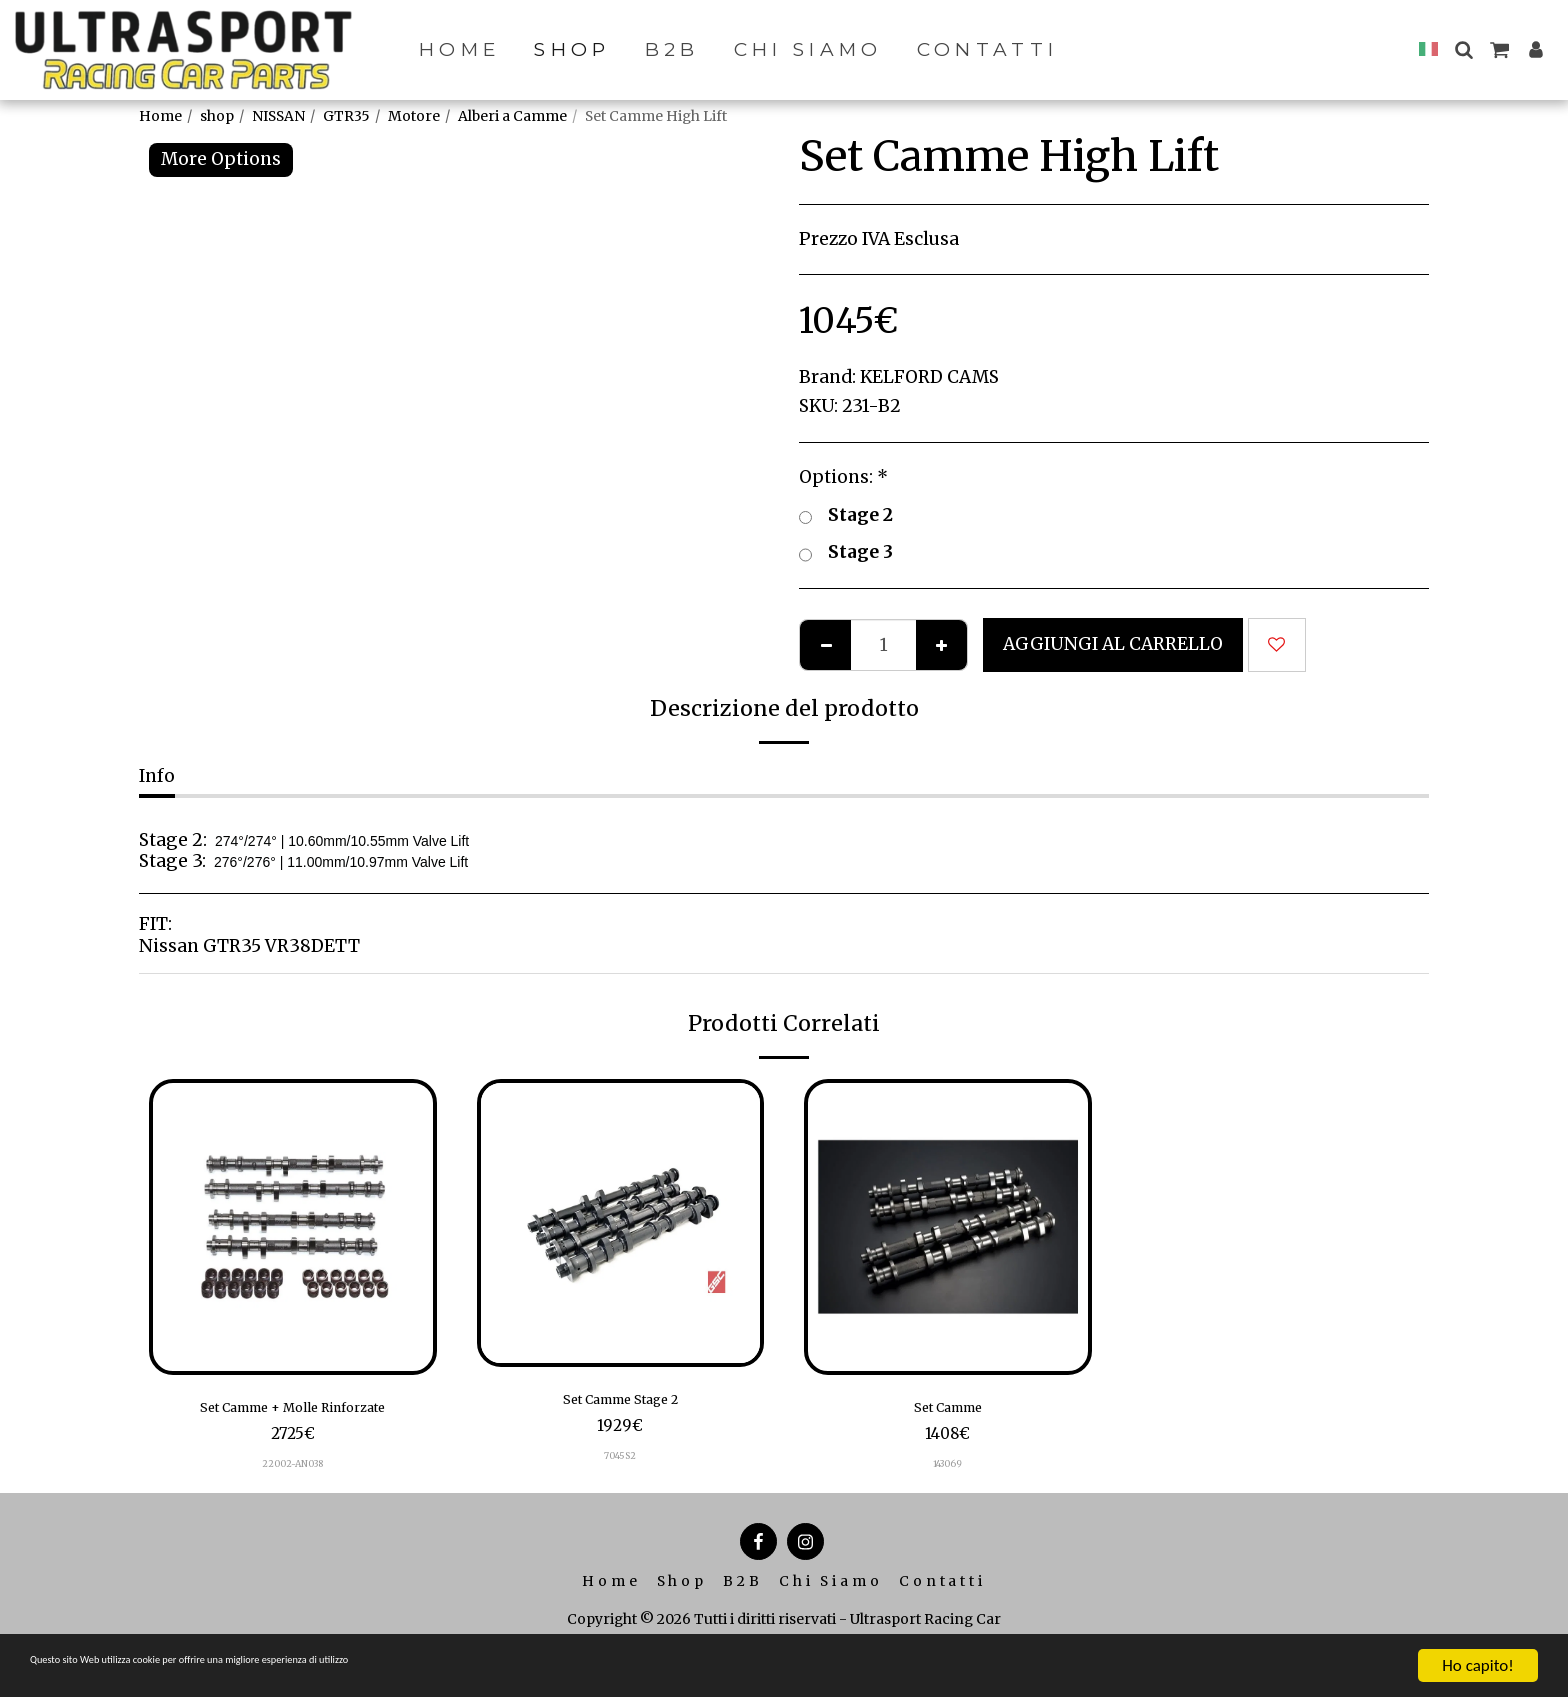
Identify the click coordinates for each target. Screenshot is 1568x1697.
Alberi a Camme (512, 116)
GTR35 (346, 116)
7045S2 (620, 1463)
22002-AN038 (292, 1471)
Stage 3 (846, 553)
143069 (947, 1471)
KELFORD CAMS (929, 377)
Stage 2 (846, 516)
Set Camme (947, 1411)
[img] (293, 1227)
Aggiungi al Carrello (1113, 644)
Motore (414, 116)
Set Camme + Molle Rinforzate (292, 1411)
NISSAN (278, 116)
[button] (1463, 49)
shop (217, 116)
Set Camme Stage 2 (620, 1403)
